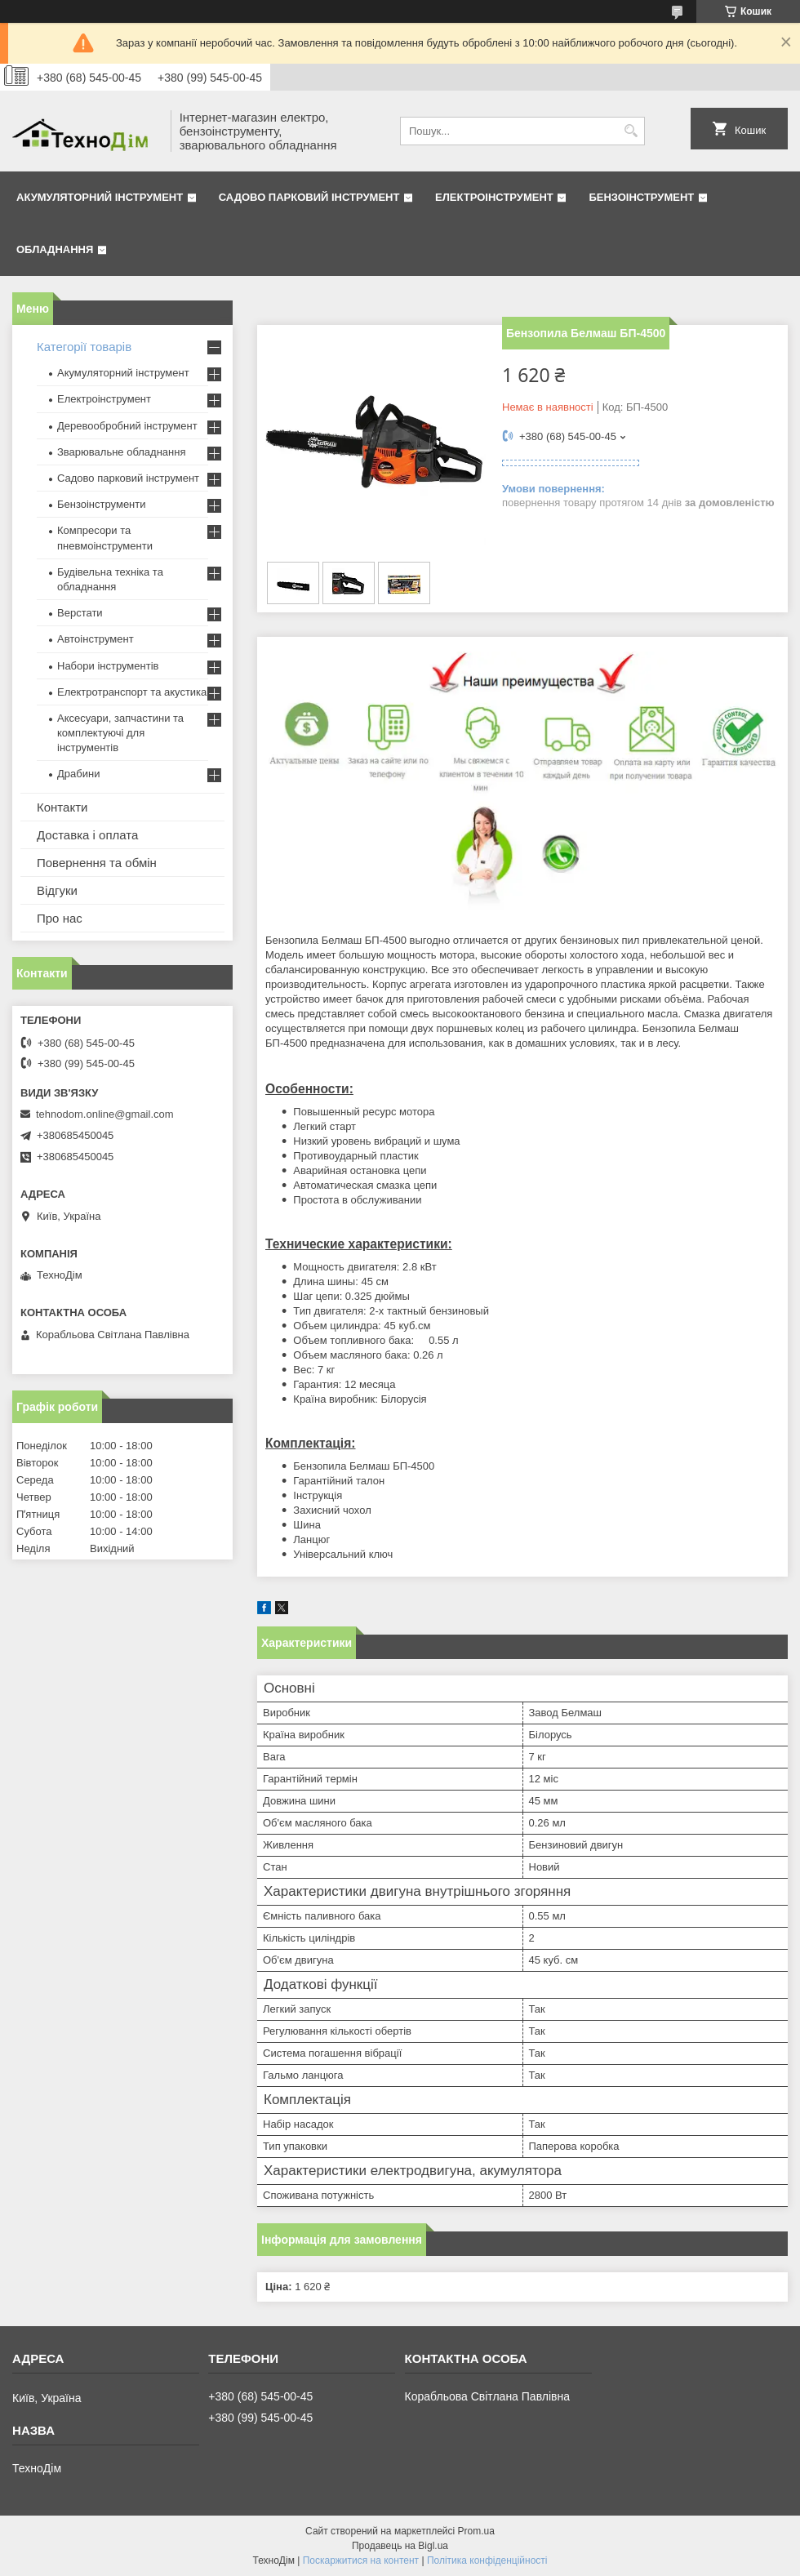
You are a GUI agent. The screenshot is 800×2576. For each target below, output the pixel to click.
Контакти (62, 807)
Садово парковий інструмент (309, 197)
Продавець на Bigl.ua (400, 2546)
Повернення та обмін (97, 863)
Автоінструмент (95, 639)
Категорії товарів (84, 347)
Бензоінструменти (101, 504)
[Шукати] (630, 131)
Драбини (78, 773)
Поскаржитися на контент (361, 2560)
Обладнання (54, 249)
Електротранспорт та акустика (132, 692)
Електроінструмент (494, 197)
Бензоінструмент (641, 197)
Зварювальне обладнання (121, 452)
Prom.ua (476, 2531)
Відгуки (57, 890)
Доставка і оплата (87, 835)
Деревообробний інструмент (127, 426)
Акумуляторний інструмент (99, 197)
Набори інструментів (107, 666)
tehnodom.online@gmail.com (105, 1114)
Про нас (59, 918)
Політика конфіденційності (487, 2560)
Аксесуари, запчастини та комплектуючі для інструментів (120, 733)
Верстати (80, 613)
